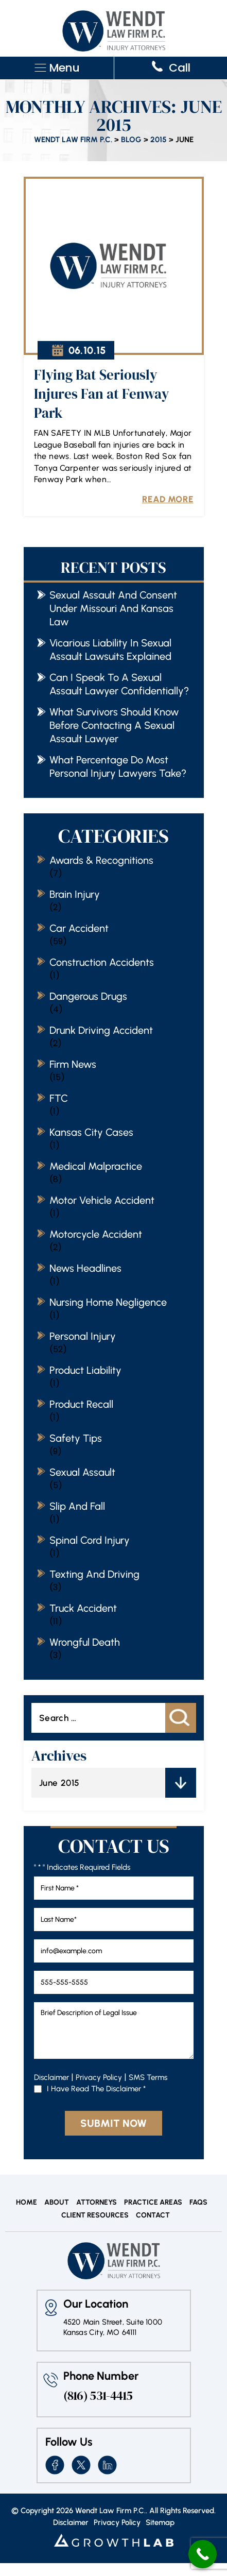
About (56, 2202)
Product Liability (85, 1370)
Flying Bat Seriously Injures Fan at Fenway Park (101, 393)
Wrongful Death (84, 1642)
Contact (153, 2215)
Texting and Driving (94, 1574)
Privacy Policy (99, 2077)
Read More (168, 499)
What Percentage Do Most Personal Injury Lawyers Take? (117, 766)
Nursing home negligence (108, 1302)
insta (107, 2465)
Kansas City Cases (91, 1132)
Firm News (72, 1064)
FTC (58, 1098)
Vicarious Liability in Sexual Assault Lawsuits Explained (110, 649)
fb (54, 2465)
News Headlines (85, 1268)
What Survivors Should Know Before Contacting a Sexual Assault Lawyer (114, 725)
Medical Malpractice (95, 1166)
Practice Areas (153, 2202)
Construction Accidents (101, 962)
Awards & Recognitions (101, 860)
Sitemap (160, 2522)
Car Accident (79, 928)
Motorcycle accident (95, 1234)
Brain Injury (74, 894)
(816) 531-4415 (98, 2396)
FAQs (198, 2202)
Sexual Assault (82, 1472)
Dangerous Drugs (88, 996)
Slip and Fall (77, 1506)
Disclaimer (51, 2077)
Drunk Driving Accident (101, 1030)
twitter (81, 2465)
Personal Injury (82, 1336)
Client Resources (95, 2215)
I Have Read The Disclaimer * (96, 2089)
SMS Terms (148, 2077)
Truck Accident (83, 1608)
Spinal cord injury (89, 1540)
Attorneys (96, 2202)
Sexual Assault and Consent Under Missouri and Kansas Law (113, 608)
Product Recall (81, 1404)
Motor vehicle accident (101, 1200)
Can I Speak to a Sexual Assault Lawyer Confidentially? (119, 684)
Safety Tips (75, 1438)
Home (26, 2202)
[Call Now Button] (202, 2554)
